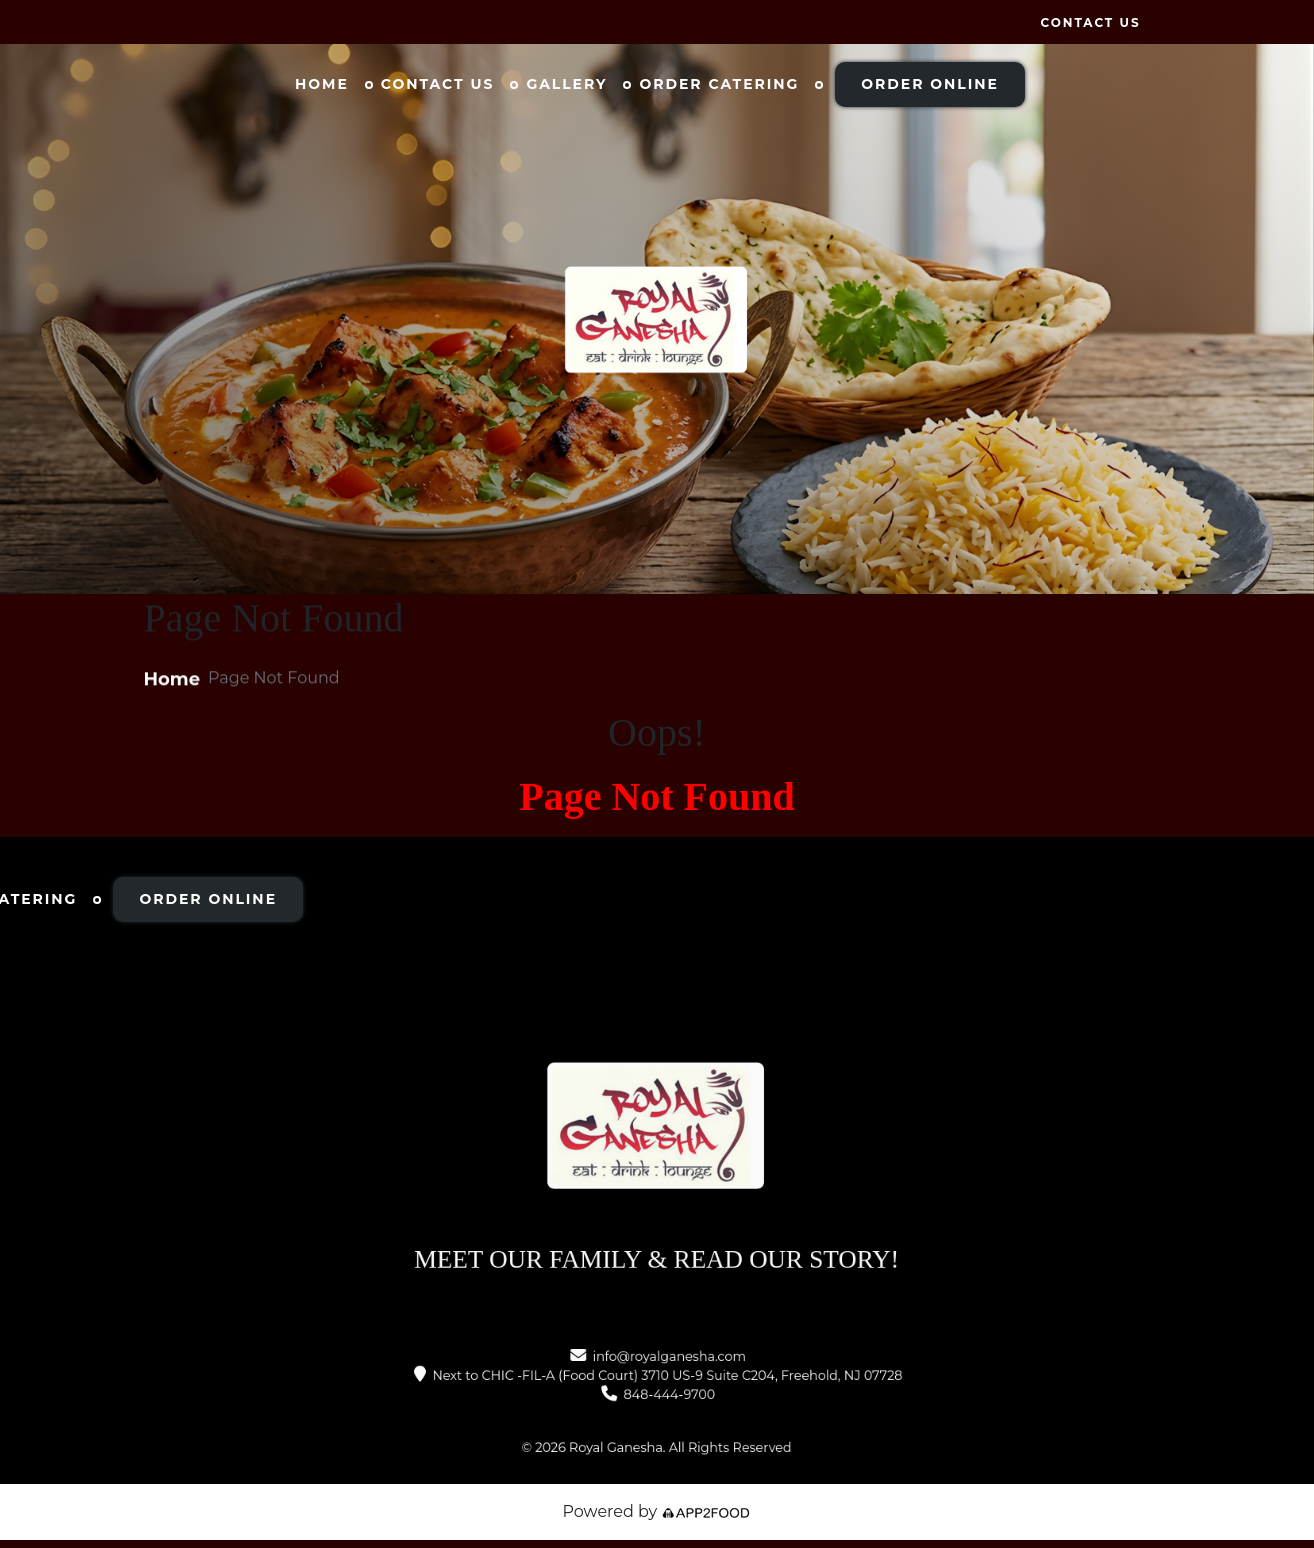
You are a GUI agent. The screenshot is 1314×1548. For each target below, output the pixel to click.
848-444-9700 (667, 1391)
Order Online (930, 84)
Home (322, 84)
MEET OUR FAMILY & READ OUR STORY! (656, 1232)
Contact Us (1090, 22)
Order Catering (719, 84)
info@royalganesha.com (667, 1362)
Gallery (566, 84)
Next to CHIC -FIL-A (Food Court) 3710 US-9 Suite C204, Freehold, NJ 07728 (665, 1376)
